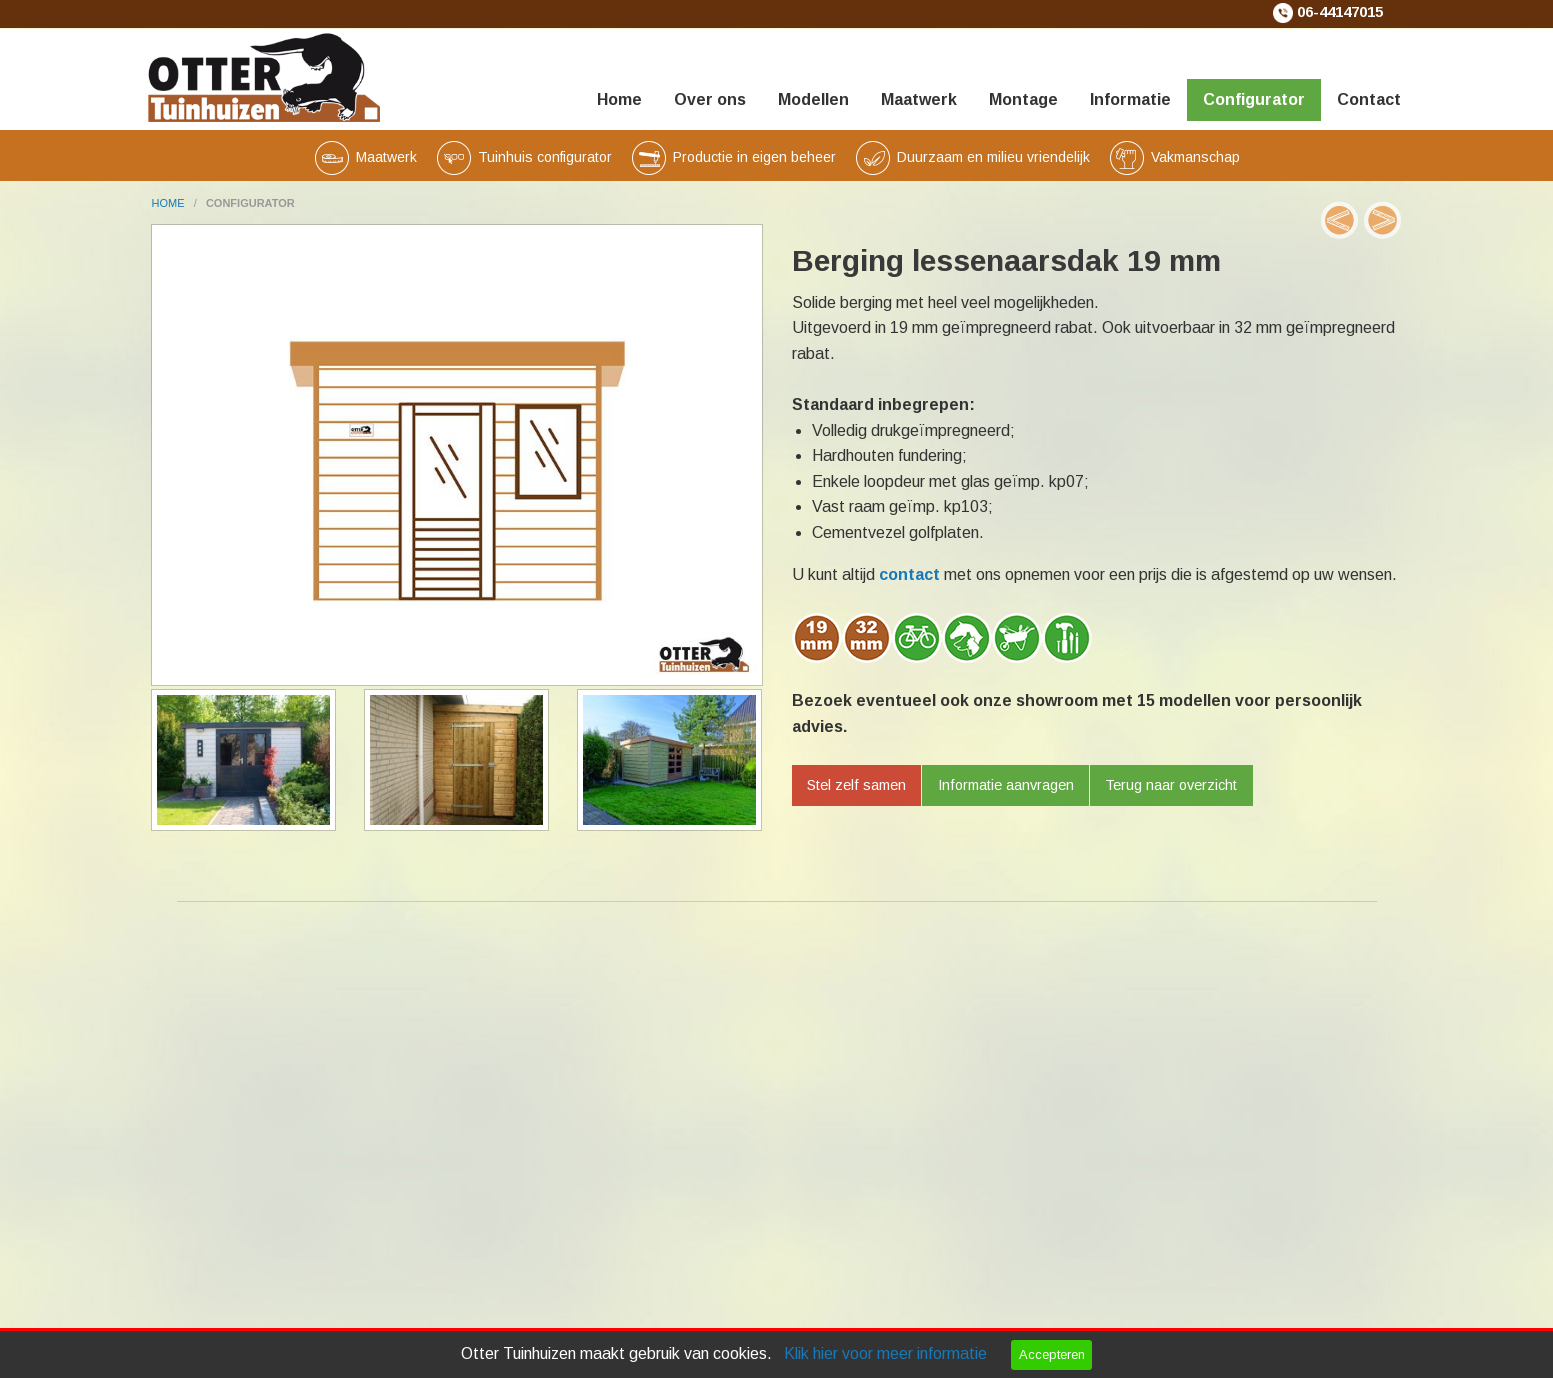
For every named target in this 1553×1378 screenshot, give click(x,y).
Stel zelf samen (856, 785)
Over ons (710, 99)
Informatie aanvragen (1006, 785)
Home (619, 99)
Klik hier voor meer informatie (885, 1353)
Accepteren (1052, 1354)
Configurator (1254, 99)
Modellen (813, 99)
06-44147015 (1340, 12)
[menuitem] (619, 75)
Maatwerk (919, 99)
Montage (1023, 99)
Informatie (1130, 99)
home (170, 203)
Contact (1369, 99)
